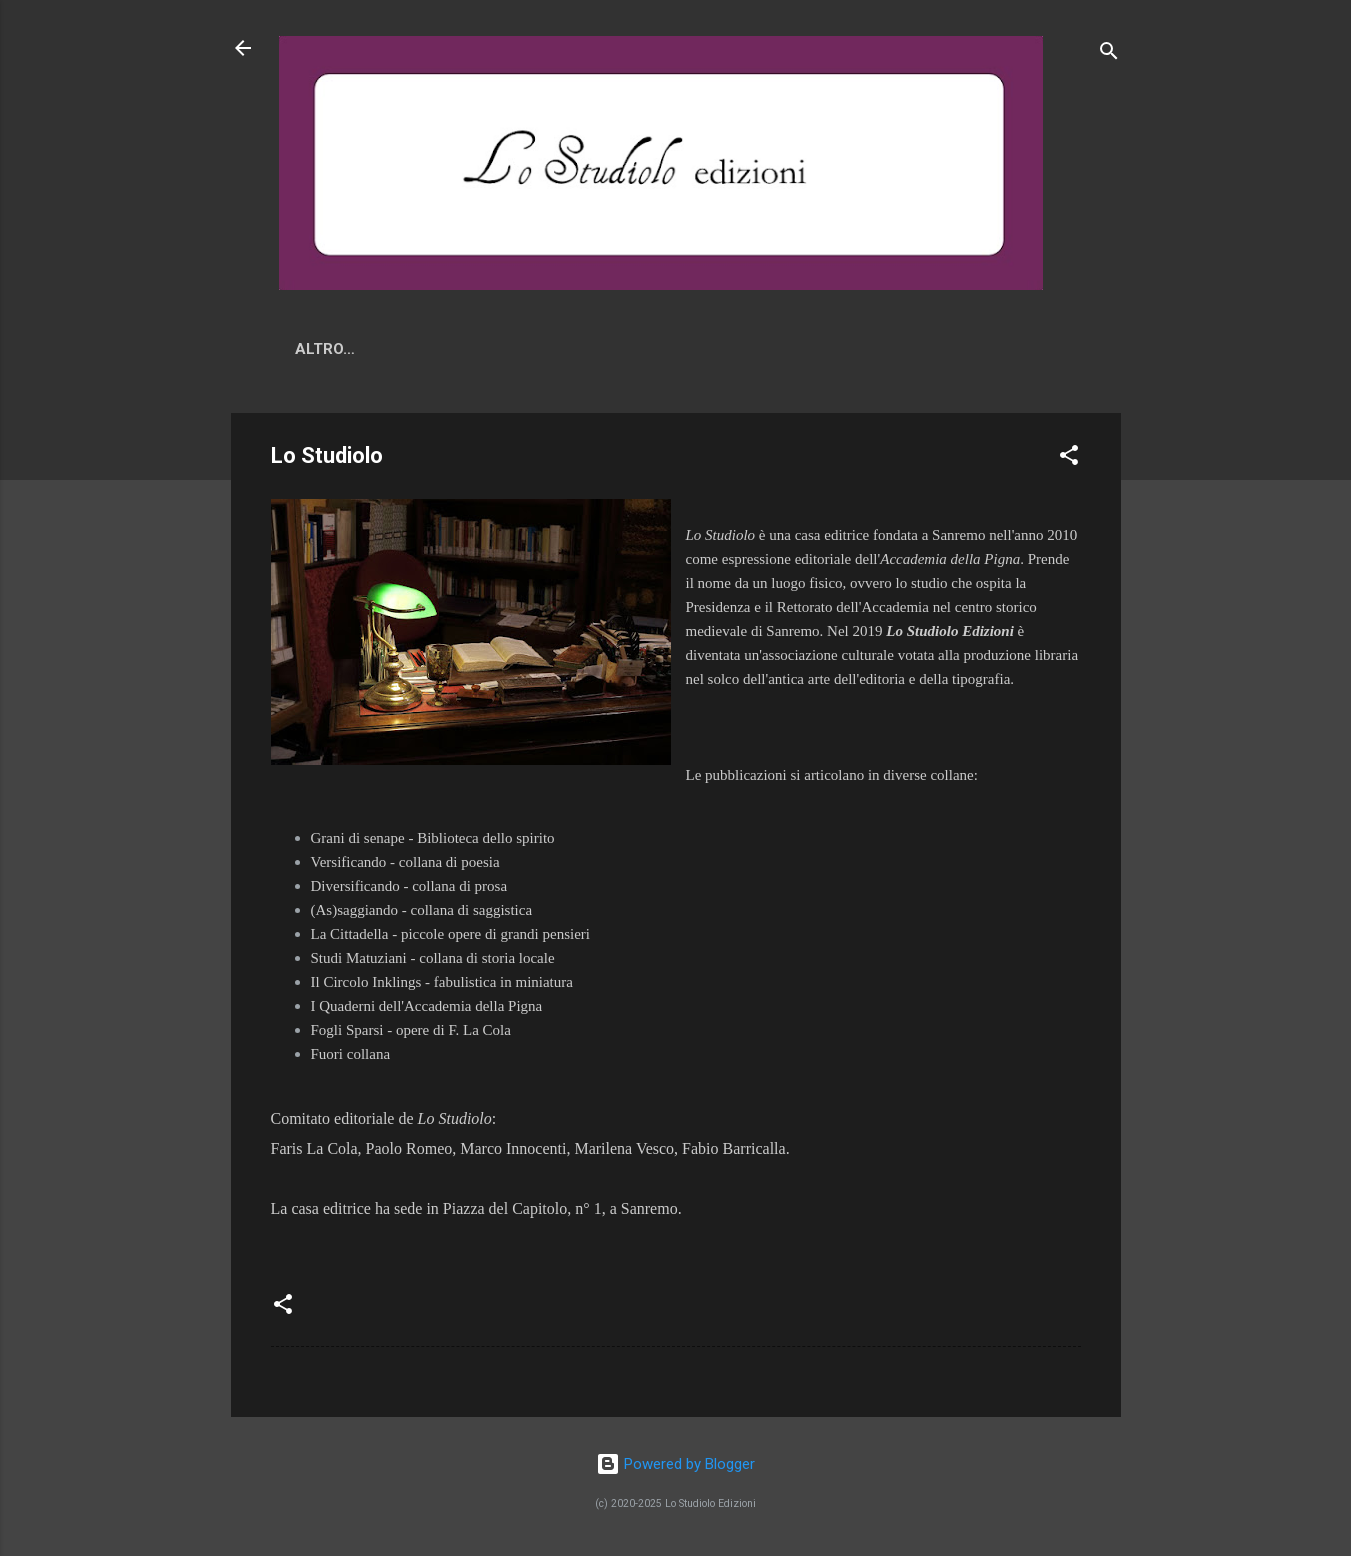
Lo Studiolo (516, 349)
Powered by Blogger (675, 1464)
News (317, 349)
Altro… (718, 349)
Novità (403, 349)
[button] (1069, 462)
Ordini (627, 349)
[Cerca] (1109, 54)
